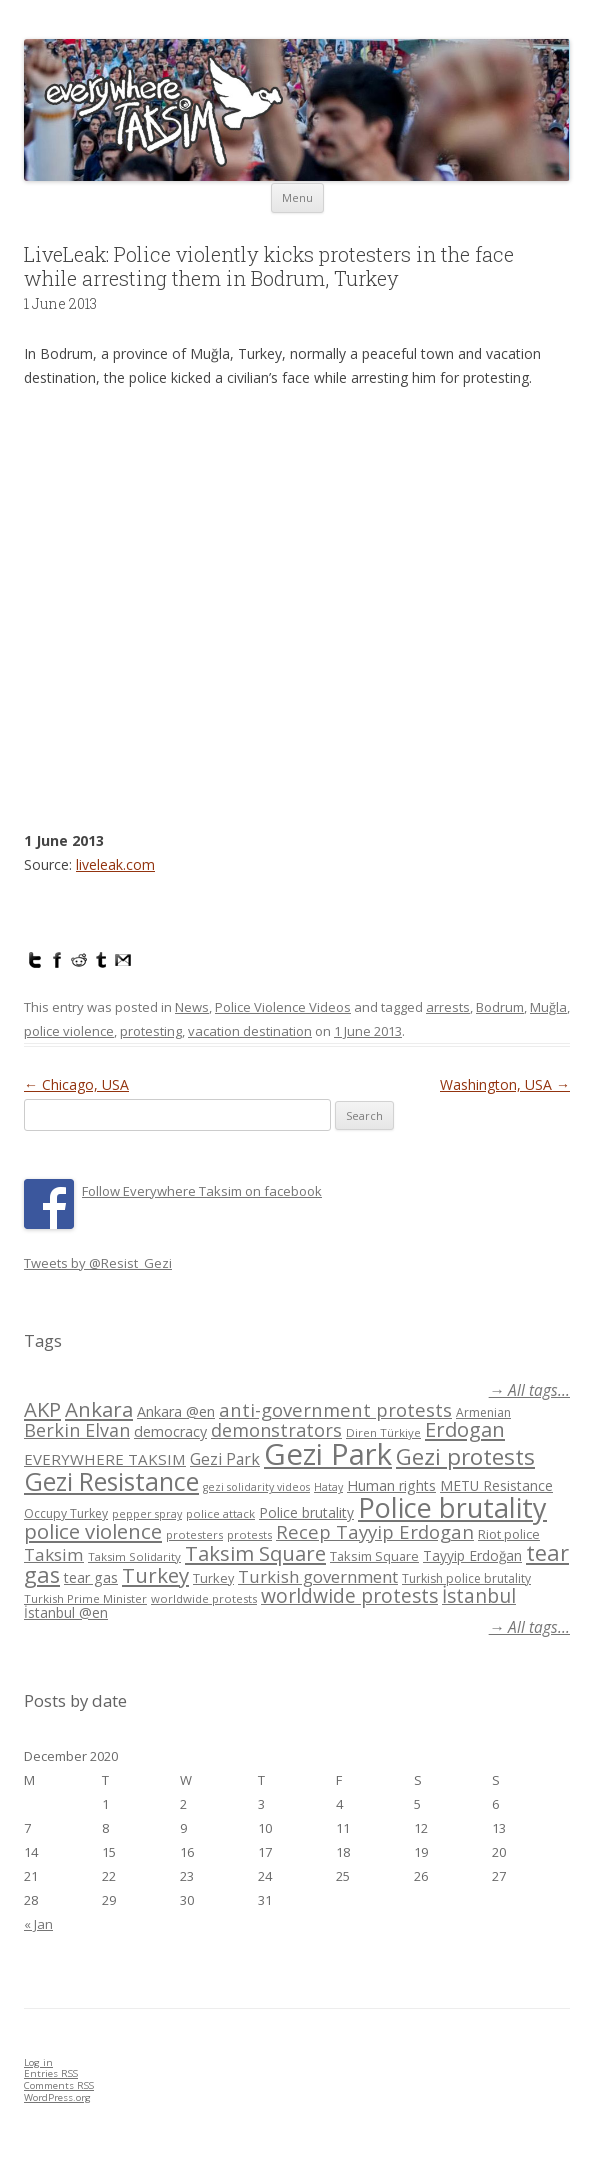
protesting (151, 1031)
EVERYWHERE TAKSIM (105, 1459)
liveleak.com (115, 864)
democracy (170, 1431)
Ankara (99, 1409)
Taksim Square (255, 1553)
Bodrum (500, 1007)
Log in (38, 2062)
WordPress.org (57, 2097)
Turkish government (318, 1576)
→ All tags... (529, 1390)
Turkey (155, 1575)
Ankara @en (176, 1411)
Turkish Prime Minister (85, 1598)
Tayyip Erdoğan (472, 1555)
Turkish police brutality (466, 1578)
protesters (194, 1534)
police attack (220, 1513)
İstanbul (479, 1596)
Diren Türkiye (383, 1432)
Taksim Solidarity (134, 1556)
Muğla (548, 1007)
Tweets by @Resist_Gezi (98, 1263)
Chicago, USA (76, 1084)
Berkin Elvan (77, 1430)
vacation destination (250, 1031)
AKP (42, 1409)
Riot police (509, 1534)
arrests (448, 1007)
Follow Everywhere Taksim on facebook (202, 1191)
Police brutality (306, 1512)
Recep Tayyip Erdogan (375, 1531)
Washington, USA (505, 1084)
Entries (51, 2073)
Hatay (328, 1487)
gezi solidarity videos (256, 1487)
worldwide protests (204, 1598)
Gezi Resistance (111, 1481)
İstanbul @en (66, 1612)
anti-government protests (335, 1409)
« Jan (38, 1924)
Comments (59, 2085)
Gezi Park (225, 1459)
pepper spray (147, 1514)
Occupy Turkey (66, 1513)
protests (249, 1534)
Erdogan (465, 1429)
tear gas (91, 1577)
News (192, 1007)
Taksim (54, 1554)
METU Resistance (496, 1485)
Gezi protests (465, 1456)
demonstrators (276, 1430)
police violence (69, 1031)
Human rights (391, 1485)
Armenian (483, 1412)
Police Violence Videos (283, 1007)
